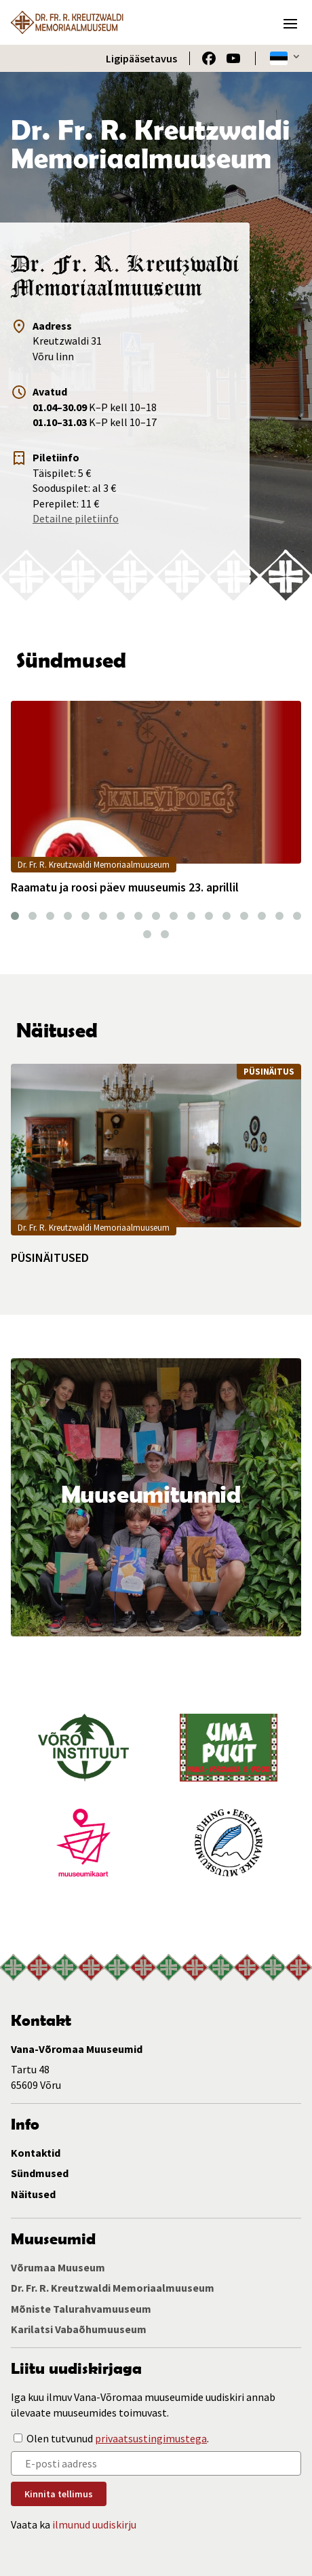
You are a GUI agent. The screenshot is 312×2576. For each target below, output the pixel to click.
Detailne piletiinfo (76, 518)
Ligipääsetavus (141, 58)
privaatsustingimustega (151, 2438)
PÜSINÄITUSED (50, 1257)
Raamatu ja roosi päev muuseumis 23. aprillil (125, 887)
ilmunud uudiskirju (94, 2524)
